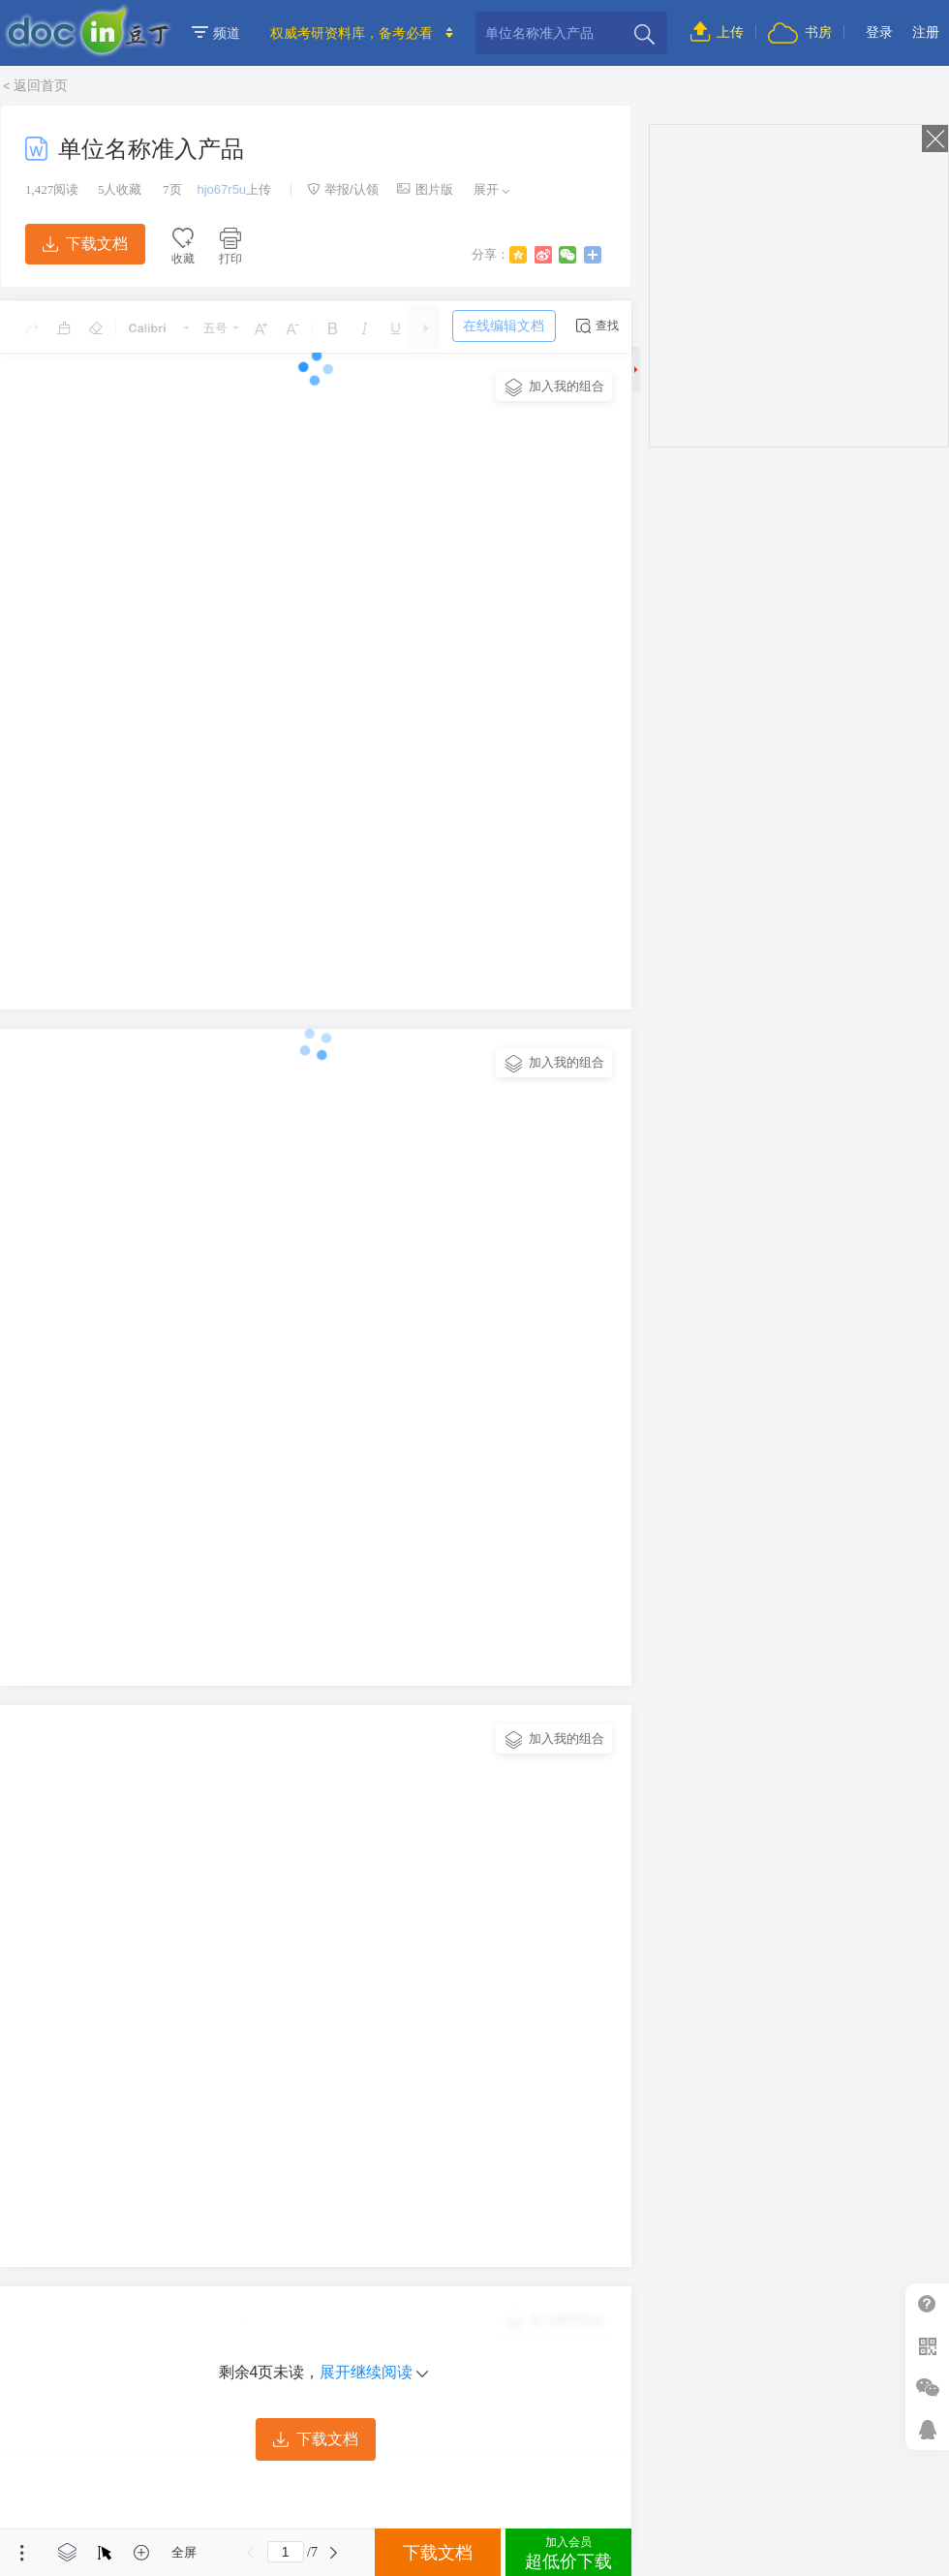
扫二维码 (927, 2346)
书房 (800, 32)
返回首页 (41, 85)
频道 (216, 33)
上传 (717, 32)
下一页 (334, 2552)
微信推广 (927, 2387)
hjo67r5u (222, 189)
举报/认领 (343, 189)
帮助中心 (927, 2304)
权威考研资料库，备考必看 (351, 33)
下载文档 (85, 243)
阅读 (51, 189)
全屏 (184, 2552)
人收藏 (120, 189)
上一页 (250, 2552)
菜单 (22, 2552)
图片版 (425, 189)
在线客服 (927, 2429)
